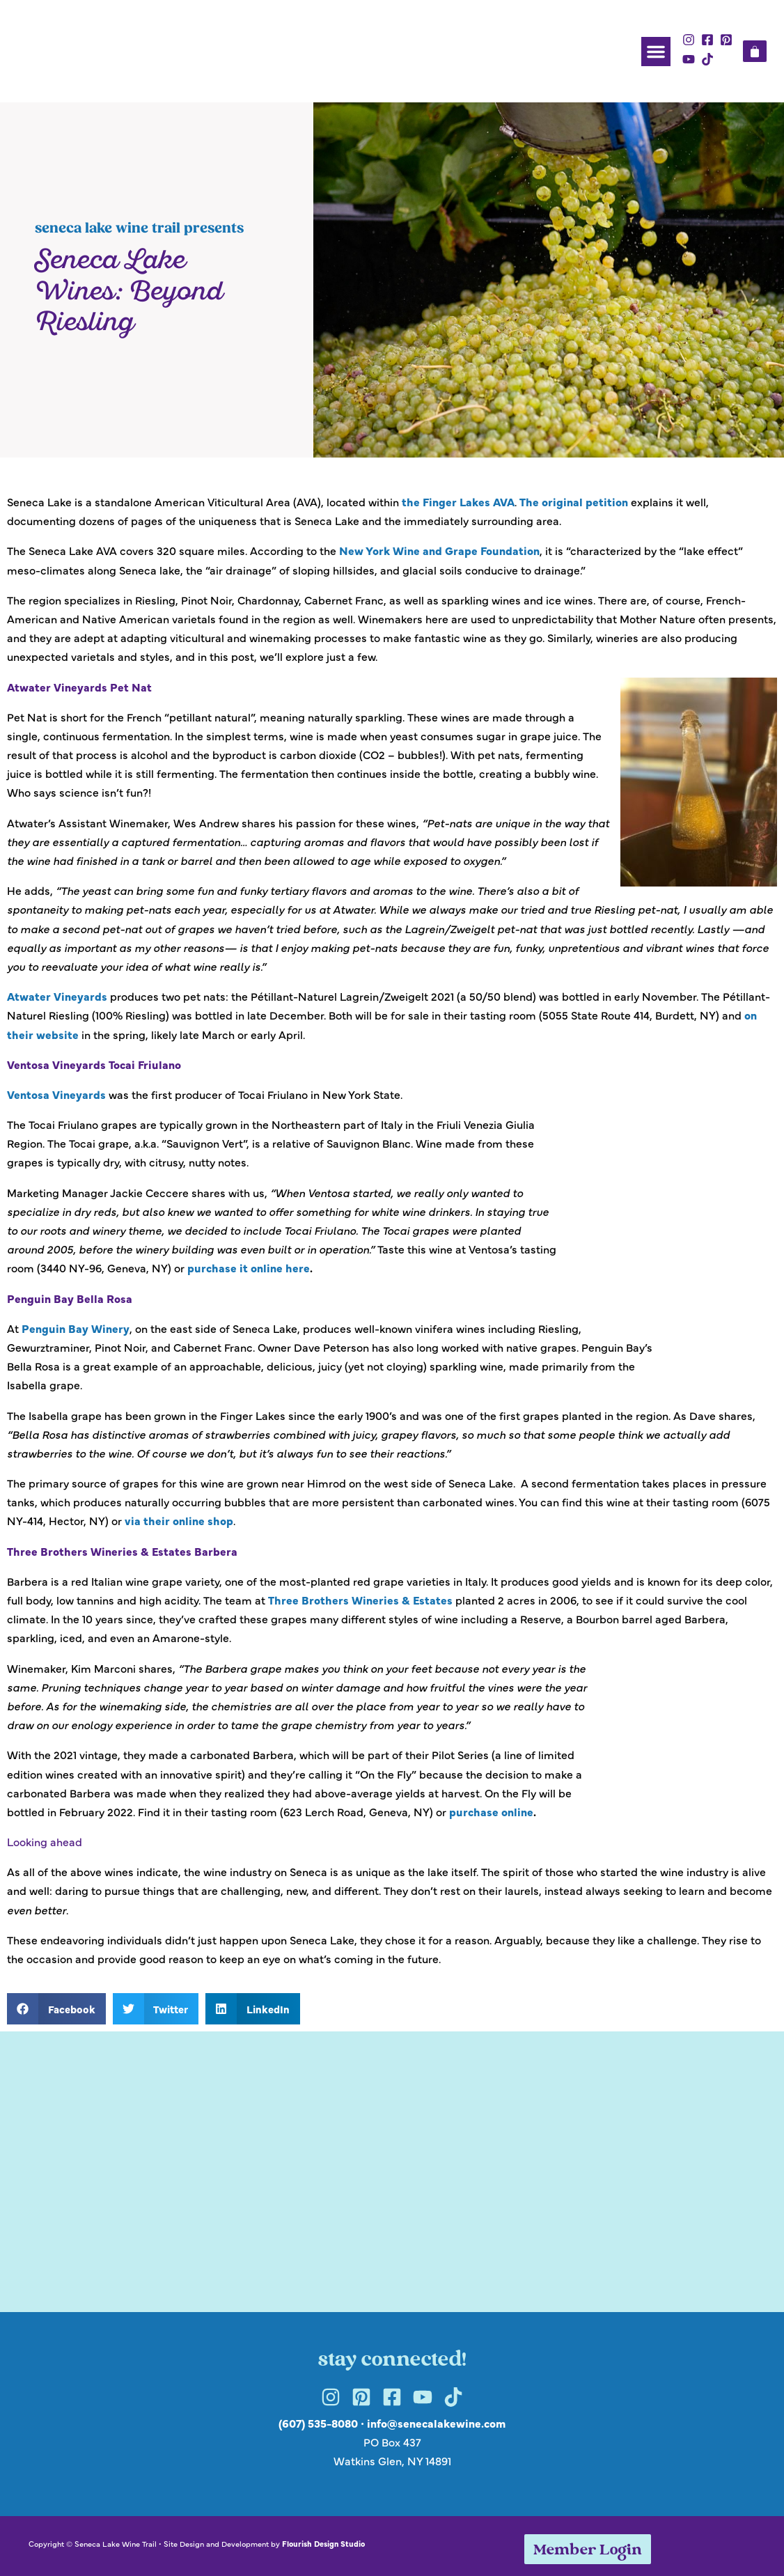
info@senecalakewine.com (436, 2422)
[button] (656, 51)
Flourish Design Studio (323, 2543)
